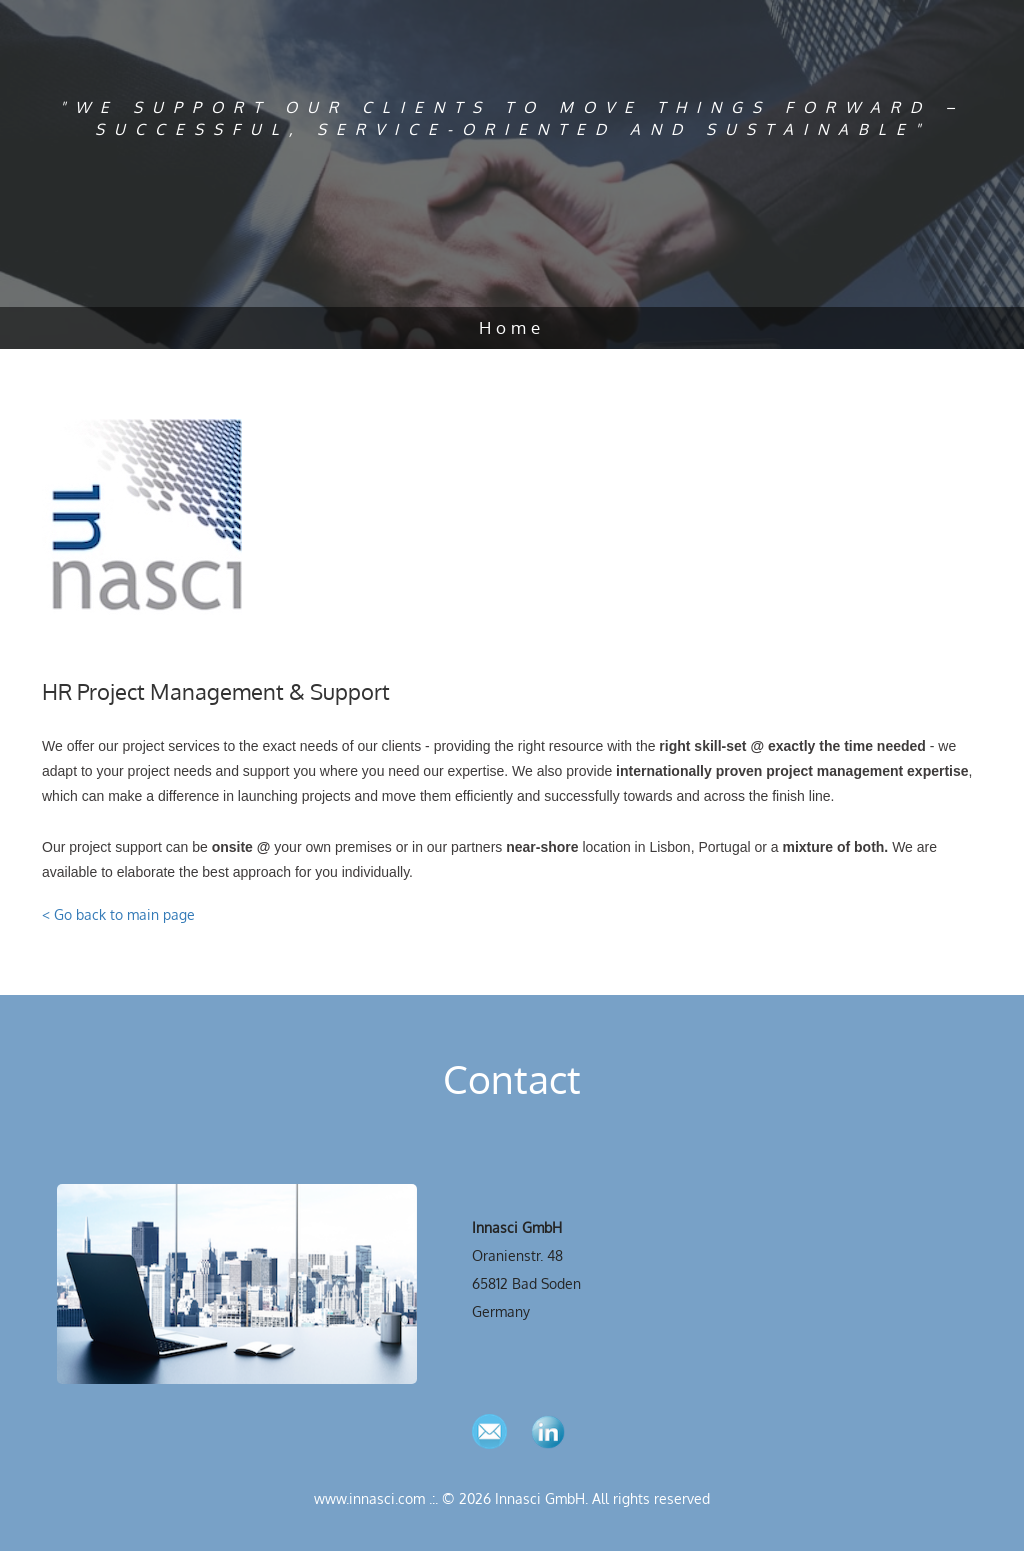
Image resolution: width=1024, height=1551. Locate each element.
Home (512, 327)
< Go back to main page (118, 914)
